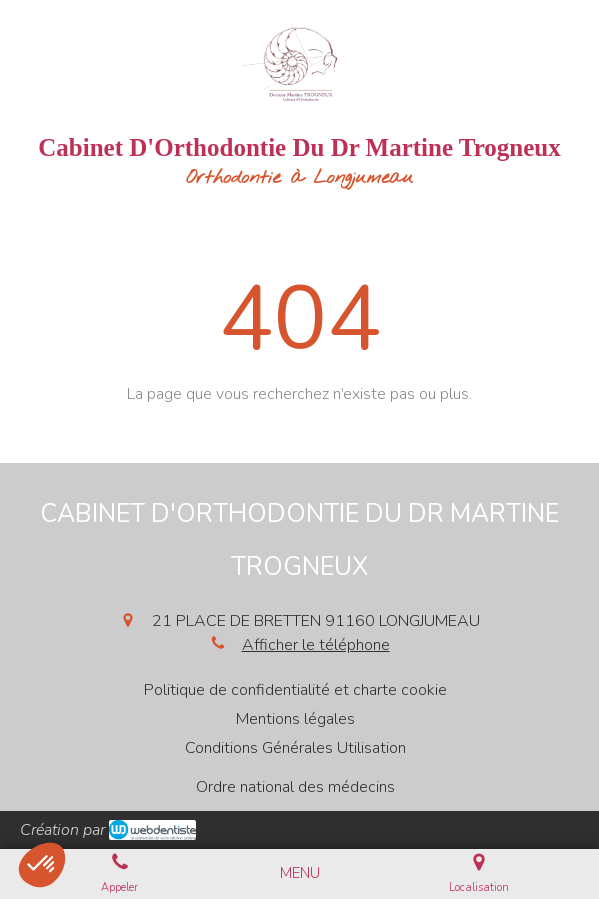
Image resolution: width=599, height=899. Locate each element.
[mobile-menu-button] (300, 873)
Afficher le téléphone (316, 645)
